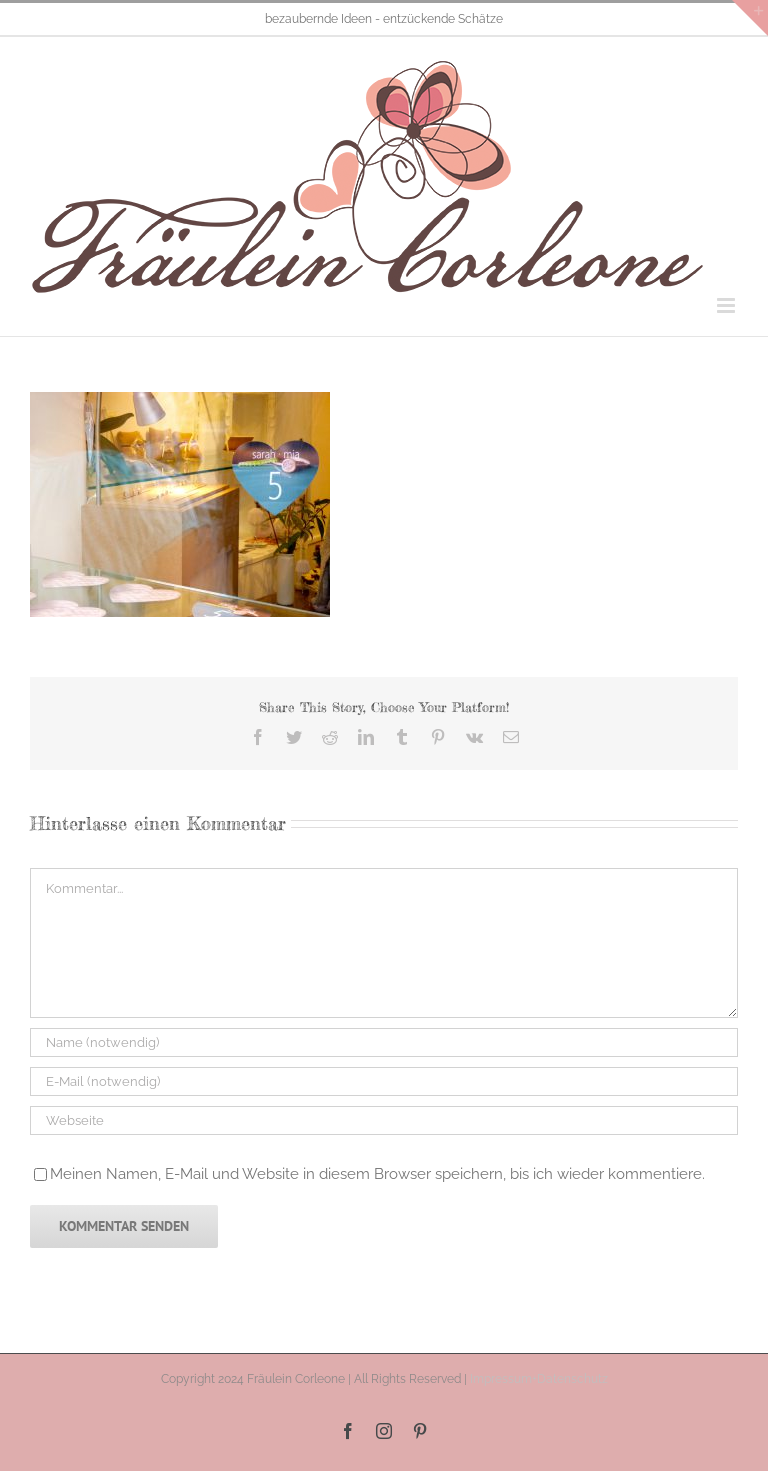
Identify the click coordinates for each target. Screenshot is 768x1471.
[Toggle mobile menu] (727, 305)
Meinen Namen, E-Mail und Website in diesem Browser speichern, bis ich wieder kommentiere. (377, 1174)
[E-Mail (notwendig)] (384, 1081)
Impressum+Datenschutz (539, 1379)
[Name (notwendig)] (384, 1042)
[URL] (384, 1120)
